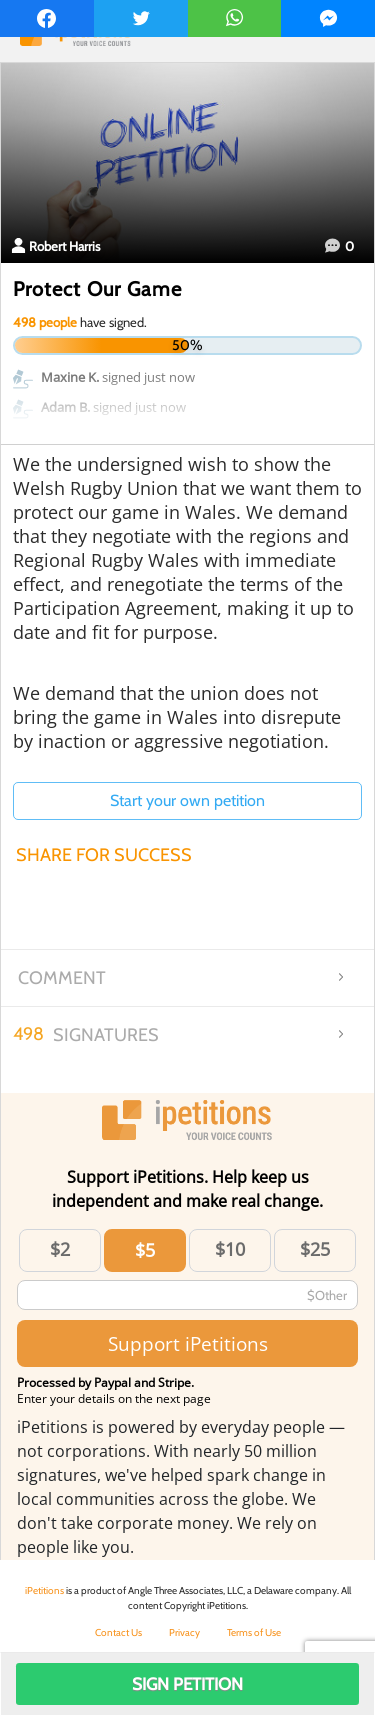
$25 (315, 1249)
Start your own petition (187, 800)
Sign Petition (187, 1684)
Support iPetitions (188, 1343)
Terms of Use (254, 1632)
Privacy (184, 1632)
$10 (230, 1249)
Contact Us (118, 1632)
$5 (145, 1250)
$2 (60, 1249)
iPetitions (44, 1590)
